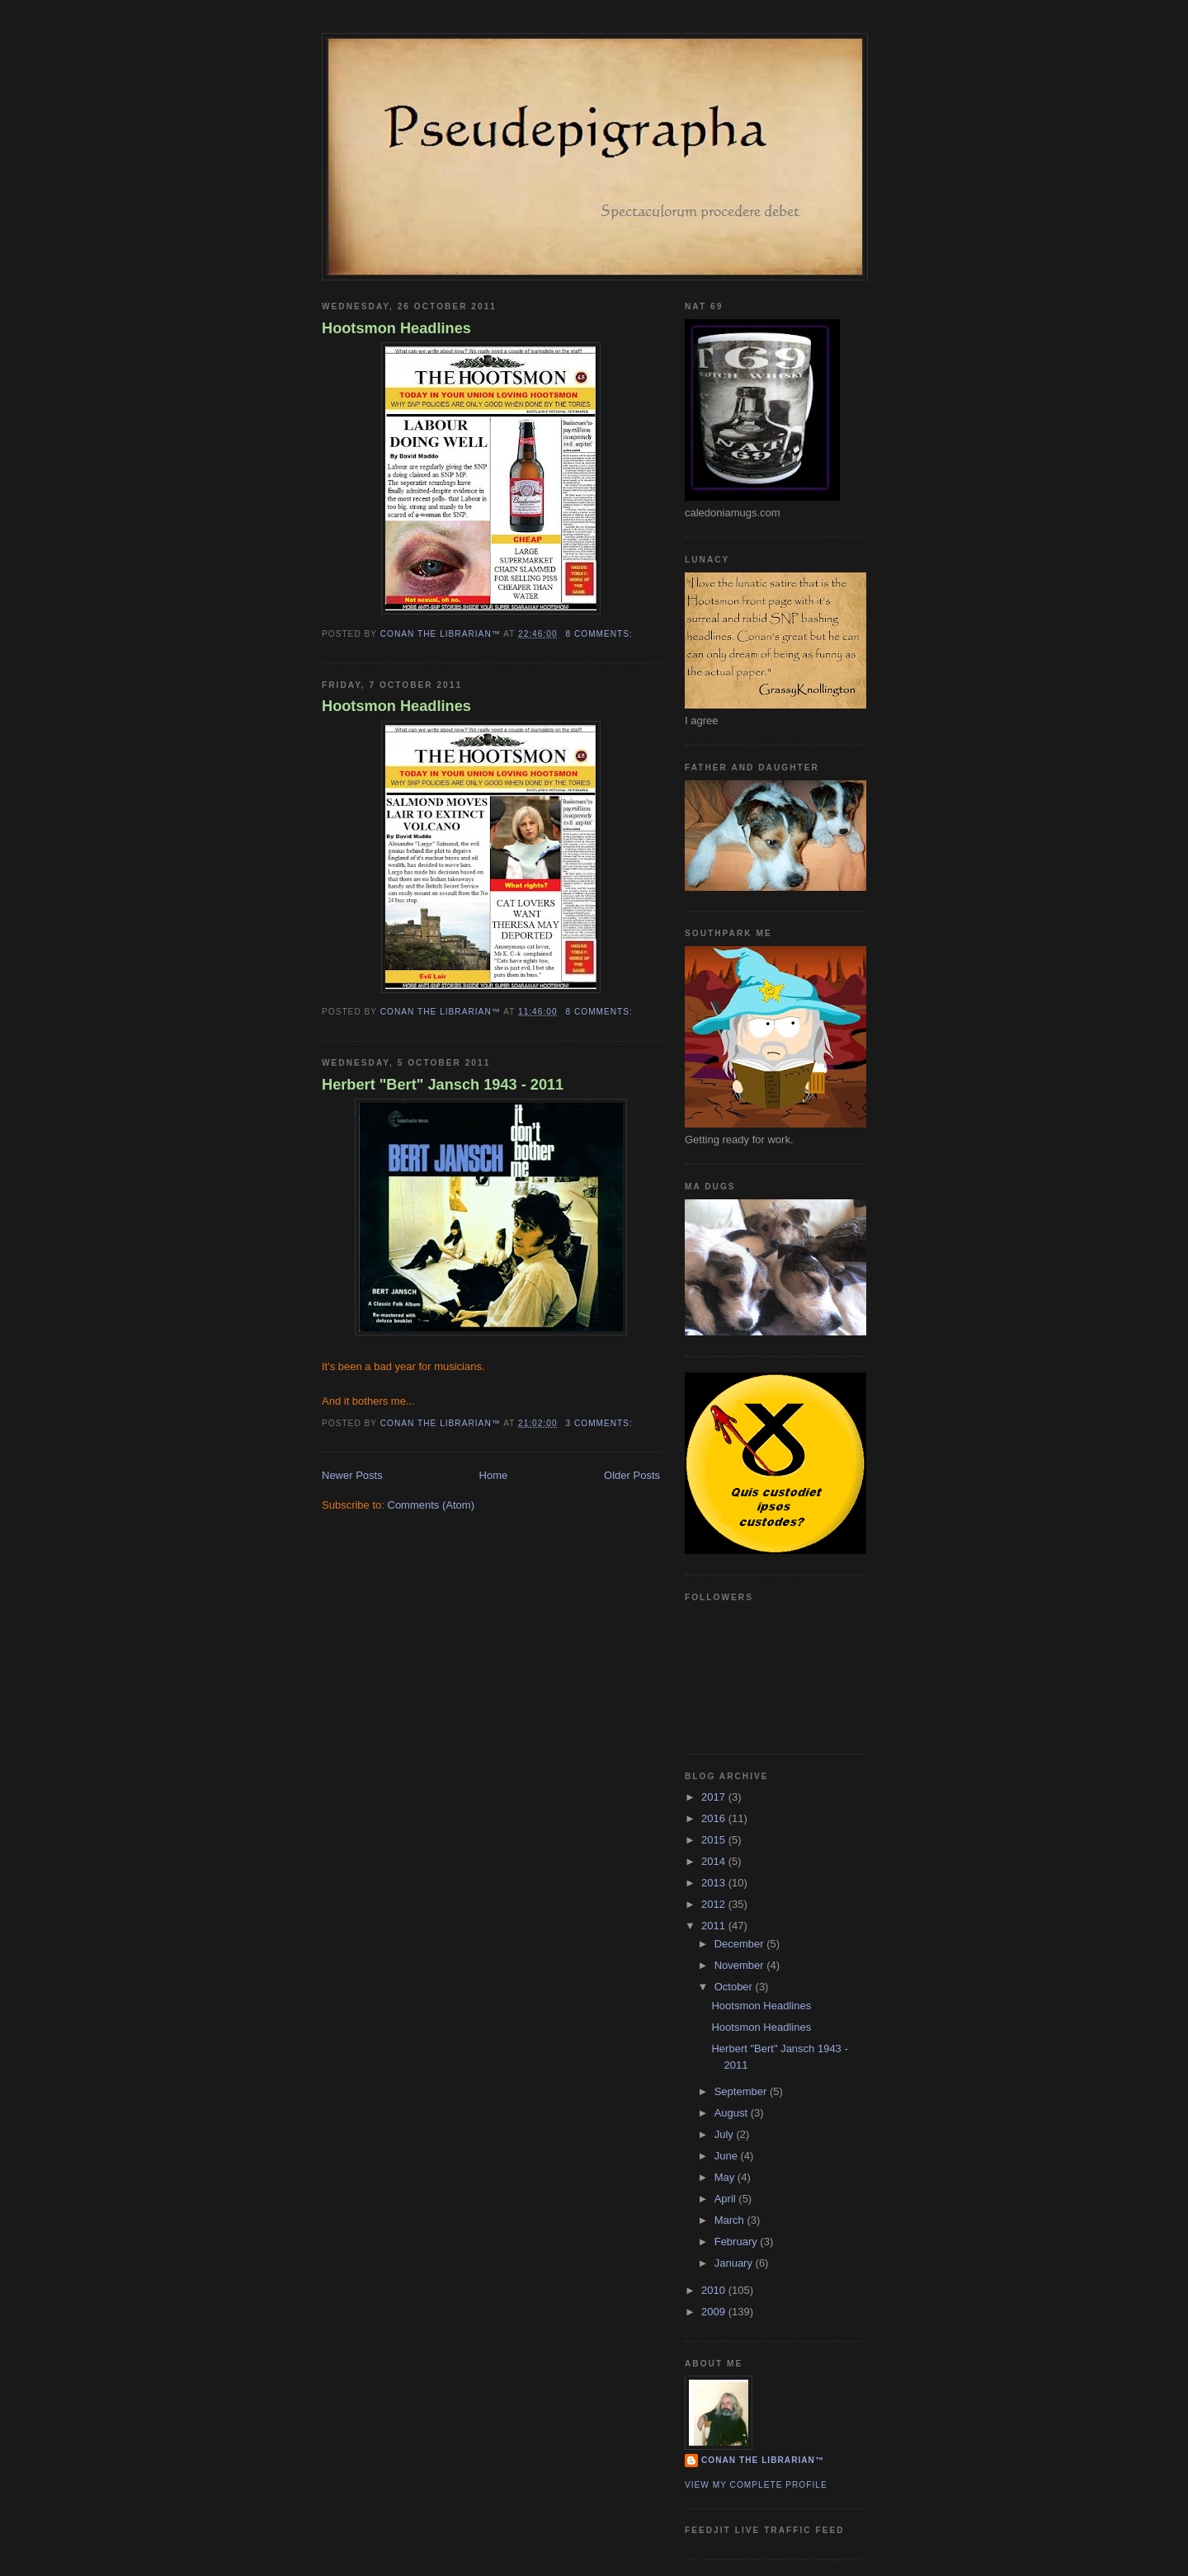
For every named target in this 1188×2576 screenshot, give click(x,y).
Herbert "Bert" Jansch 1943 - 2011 (442, 1084)
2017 (714, 1797)
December (740, 1944)
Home (493, 1475)
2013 (714, 1883)
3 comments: (600, 1423)
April (726, 2198)
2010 (714, 2290)
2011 (714, 1925)
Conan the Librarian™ (762, 2460)
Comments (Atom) (431, 1505)
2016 (714, 1818)
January (735, 2263)
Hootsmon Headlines (396, 328)
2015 (714, 1840)
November (740, 1965)
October (735, 1986)
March (730, 2220)
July (725, 2134)
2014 (714, 1861)
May (726, 2177)
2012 (714, 1904)
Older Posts (632, 1475)
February (737, 2241)
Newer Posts (352, 1475)
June (727, 2156)
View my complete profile (756, 2484)
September (742, 2091)
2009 (714, 2311)
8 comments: (600, 633)
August (732, 2113)
